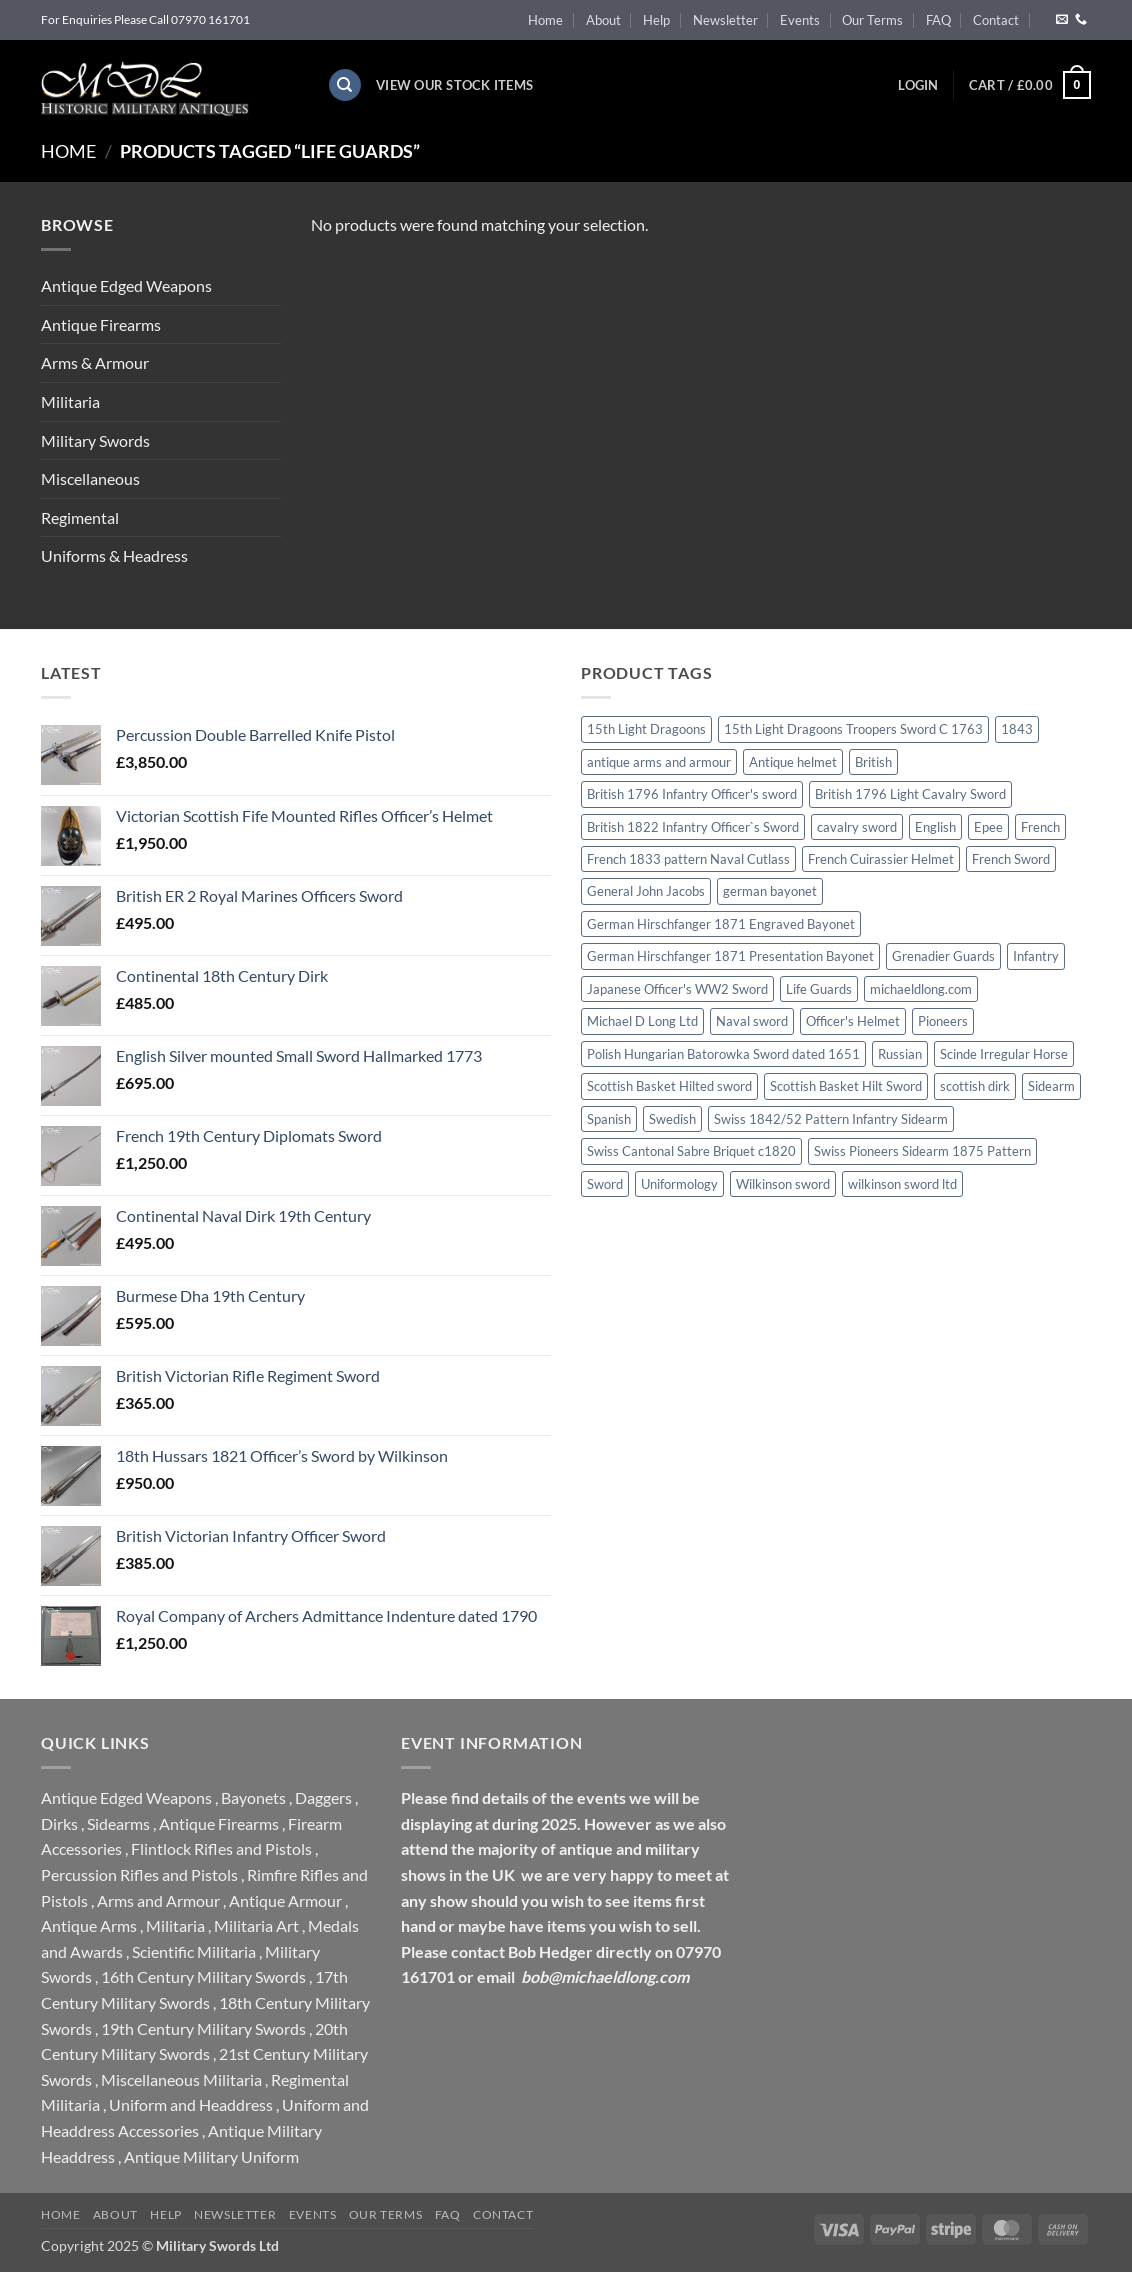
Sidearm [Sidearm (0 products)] (1051, 1086)
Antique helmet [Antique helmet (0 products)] (793, 762)
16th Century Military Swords (203, 1976)
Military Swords (95, 440)
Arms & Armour (95, 362)
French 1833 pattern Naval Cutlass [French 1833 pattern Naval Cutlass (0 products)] (688, 859)
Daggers (323, 1797)
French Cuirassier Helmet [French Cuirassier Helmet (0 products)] (881, 859)
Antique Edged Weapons (126, 285)
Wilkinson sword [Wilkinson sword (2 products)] (783, 1184)
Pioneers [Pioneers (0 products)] (943, 1021)
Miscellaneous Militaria (181, 2079)
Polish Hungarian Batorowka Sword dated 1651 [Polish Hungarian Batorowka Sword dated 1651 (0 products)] (723, 1054)
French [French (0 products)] (1040, 827)
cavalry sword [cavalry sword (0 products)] (857, 827)
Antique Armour (285, 1900)
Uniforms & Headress (114, 555)
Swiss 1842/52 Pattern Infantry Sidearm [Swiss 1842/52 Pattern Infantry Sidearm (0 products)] (831, 1119)
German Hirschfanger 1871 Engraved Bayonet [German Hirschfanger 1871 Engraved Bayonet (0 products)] (721, 924)
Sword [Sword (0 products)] (605, 1184)
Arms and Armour (158, 1900)
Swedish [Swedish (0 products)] (672, 1119)
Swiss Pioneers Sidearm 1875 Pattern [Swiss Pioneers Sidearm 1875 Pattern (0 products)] (922, 1151)
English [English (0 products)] (935, 827)
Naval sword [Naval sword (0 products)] (752, 1021)
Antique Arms (89, 1925)
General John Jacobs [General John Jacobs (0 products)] (646, 891)
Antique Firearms (101, 324)
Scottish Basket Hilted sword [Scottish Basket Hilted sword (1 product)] (669, 1086)
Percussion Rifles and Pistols (139, 1874)
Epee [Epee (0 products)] (988, 827)
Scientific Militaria (194, 1951)
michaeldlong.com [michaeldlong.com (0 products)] (921, 989)
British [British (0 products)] (873, 762)
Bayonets (253, 1797)
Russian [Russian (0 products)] (900, 1054)
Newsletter (725, 20)
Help (656, 20)
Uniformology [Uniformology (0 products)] (679, 1184)
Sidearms (118, 1823)
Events (800, 20)
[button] (918, 85)
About (603, 20)
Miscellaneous (90, 478)
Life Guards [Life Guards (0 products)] (819, 989)
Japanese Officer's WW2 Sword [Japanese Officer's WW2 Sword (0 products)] (677, 989)
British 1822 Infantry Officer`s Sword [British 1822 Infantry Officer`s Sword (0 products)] (693, 827)
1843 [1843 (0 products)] (1017, 729)
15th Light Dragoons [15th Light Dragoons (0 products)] (646, 729)
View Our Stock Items (454, 85)
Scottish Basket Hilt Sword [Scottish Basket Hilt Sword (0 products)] (846, 1086)
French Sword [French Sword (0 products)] (1011, 859)
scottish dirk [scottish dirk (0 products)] (975, 1086)
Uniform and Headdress (191, 2104)
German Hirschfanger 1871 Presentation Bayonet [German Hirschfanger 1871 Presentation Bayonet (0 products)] (730, 956)
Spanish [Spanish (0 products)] (609, 1119)
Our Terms (872, 20)
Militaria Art (256, 1925)
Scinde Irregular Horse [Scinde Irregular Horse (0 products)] (1004, 1054)
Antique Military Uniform (211, 2156)
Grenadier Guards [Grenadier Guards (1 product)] (943, 956)
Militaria (70, 401)
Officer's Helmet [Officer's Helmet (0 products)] (853, 1021)
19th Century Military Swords (203, 2028)
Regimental (80, 517)
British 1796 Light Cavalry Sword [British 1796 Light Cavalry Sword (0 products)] (910, 794)
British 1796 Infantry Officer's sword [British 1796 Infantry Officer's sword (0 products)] (692, 794)
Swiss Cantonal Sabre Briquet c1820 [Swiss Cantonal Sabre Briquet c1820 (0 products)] (691, 1151)
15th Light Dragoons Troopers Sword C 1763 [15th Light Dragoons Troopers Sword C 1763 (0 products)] (853, 729)
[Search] (345, 85)
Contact (996, 20)
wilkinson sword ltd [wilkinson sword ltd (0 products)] (902, 1184)
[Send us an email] (1062, 20)
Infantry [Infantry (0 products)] (1036, 956)
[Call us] (1081, 20)
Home (545, 20)
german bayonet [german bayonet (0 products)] (770, 891)
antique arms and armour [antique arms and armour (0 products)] (659, 762)
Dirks (59, 1823)
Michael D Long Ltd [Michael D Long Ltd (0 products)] (642, 1021)
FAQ (938, 20)
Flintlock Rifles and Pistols (221, 1848)
